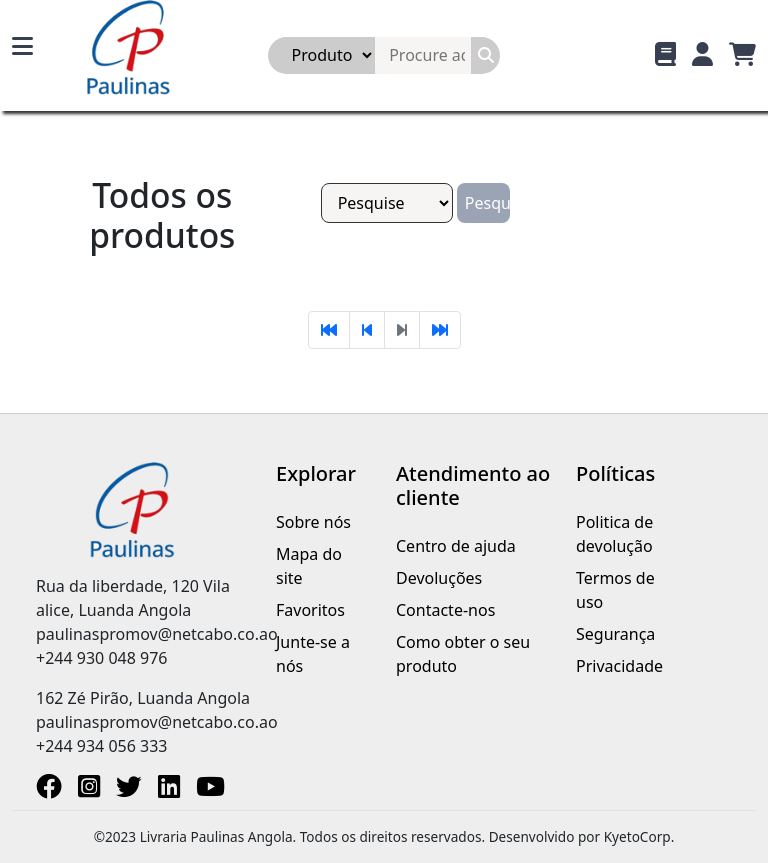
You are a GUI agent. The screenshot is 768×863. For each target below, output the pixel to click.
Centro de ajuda (456, 546)
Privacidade (619, 666)
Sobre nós (313, 522)
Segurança (615, 634)
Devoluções (439, 578)
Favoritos (310, 610)
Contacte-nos (445, 610)
